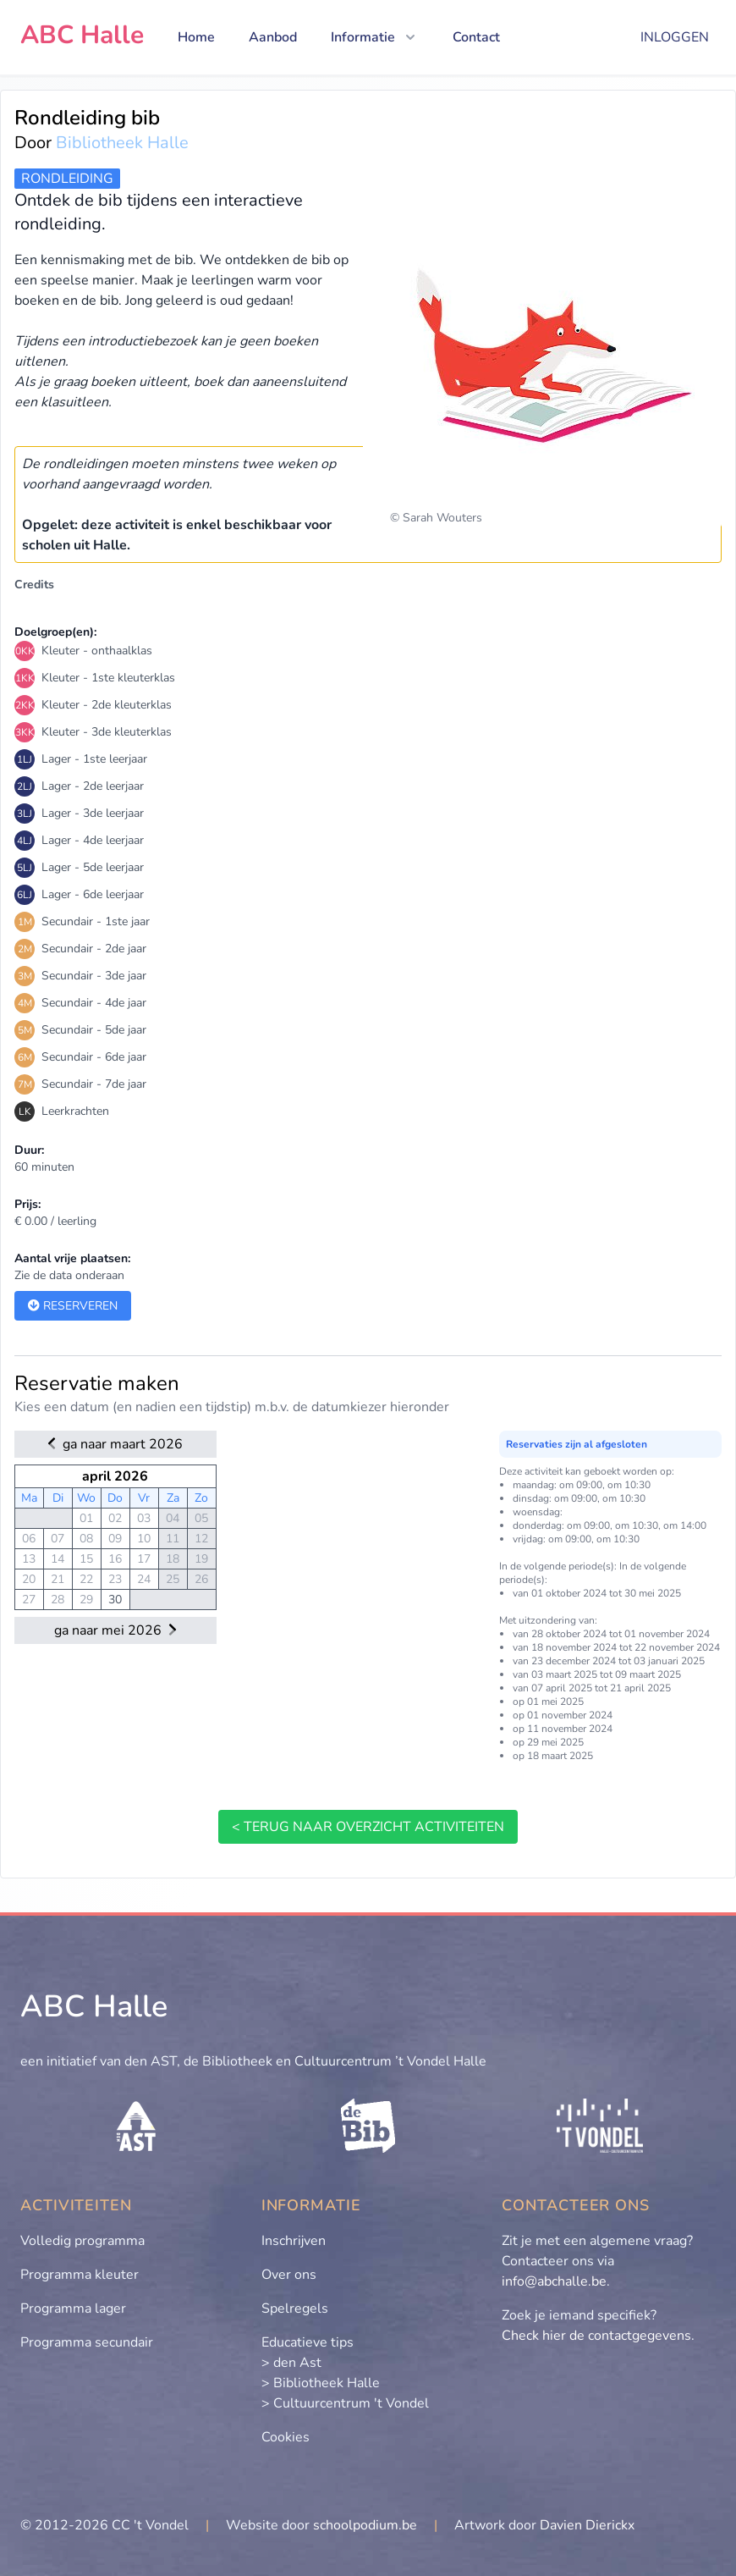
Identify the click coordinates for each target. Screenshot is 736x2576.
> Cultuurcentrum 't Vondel (345, 2403)
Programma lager (73, 2308)
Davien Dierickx (587, 2525)
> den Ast (291, 2362)
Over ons (288, 2274)
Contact (476, 37)
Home (196, 37)
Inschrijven (293, 2240)
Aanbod (273, 37)
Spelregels (294, 2308)
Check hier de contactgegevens (596, 2335)
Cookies (285, 2437)
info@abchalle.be (554, 2281)
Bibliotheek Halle (122, 142)
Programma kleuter (79, 2274)
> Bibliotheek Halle (320, 2383)
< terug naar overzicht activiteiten (368, 1827)
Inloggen (674, 37)
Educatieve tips (307, 2342)
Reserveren (73, 1306)
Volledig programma (82, 2240)
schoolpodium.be (365, 2525)
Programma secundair (86, 2342)
